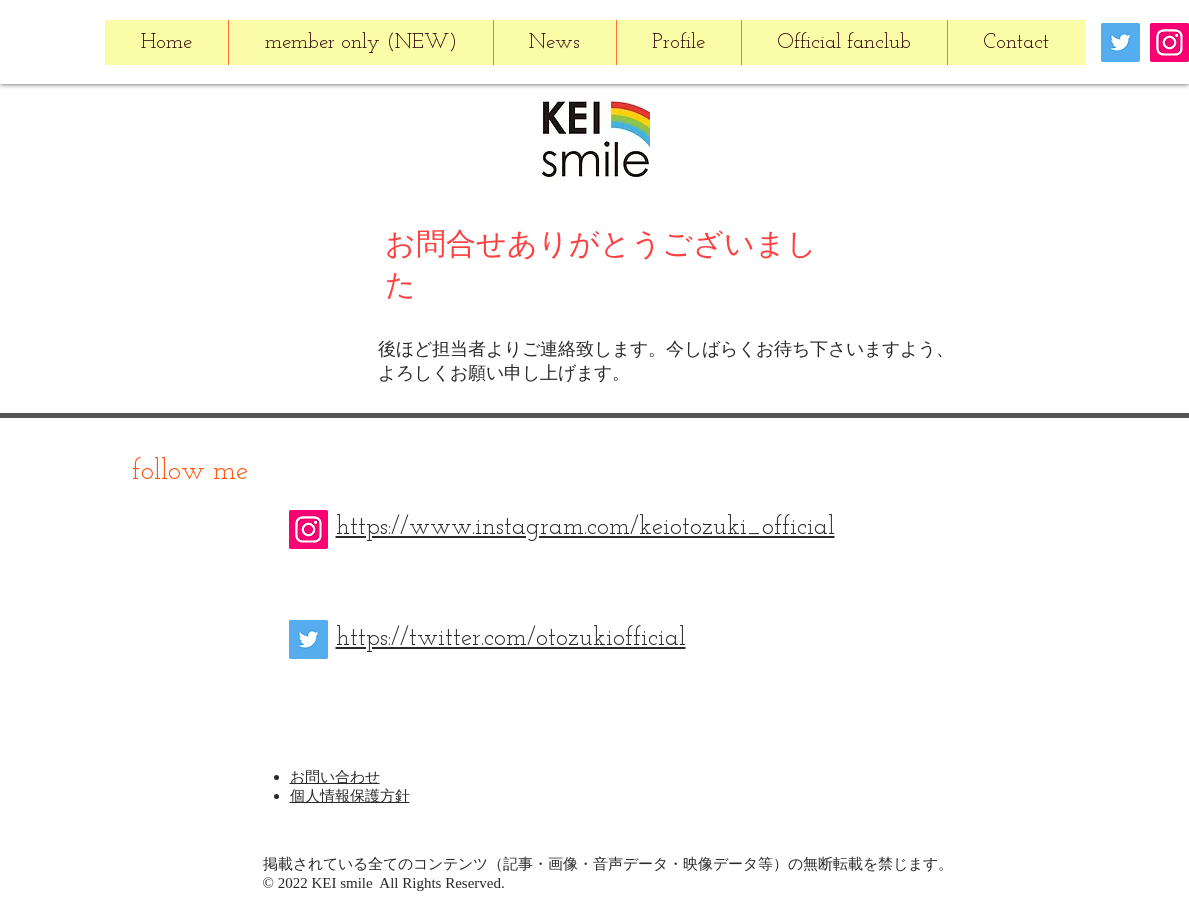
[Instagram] (1169, 42)
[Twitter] (1120, 42)
